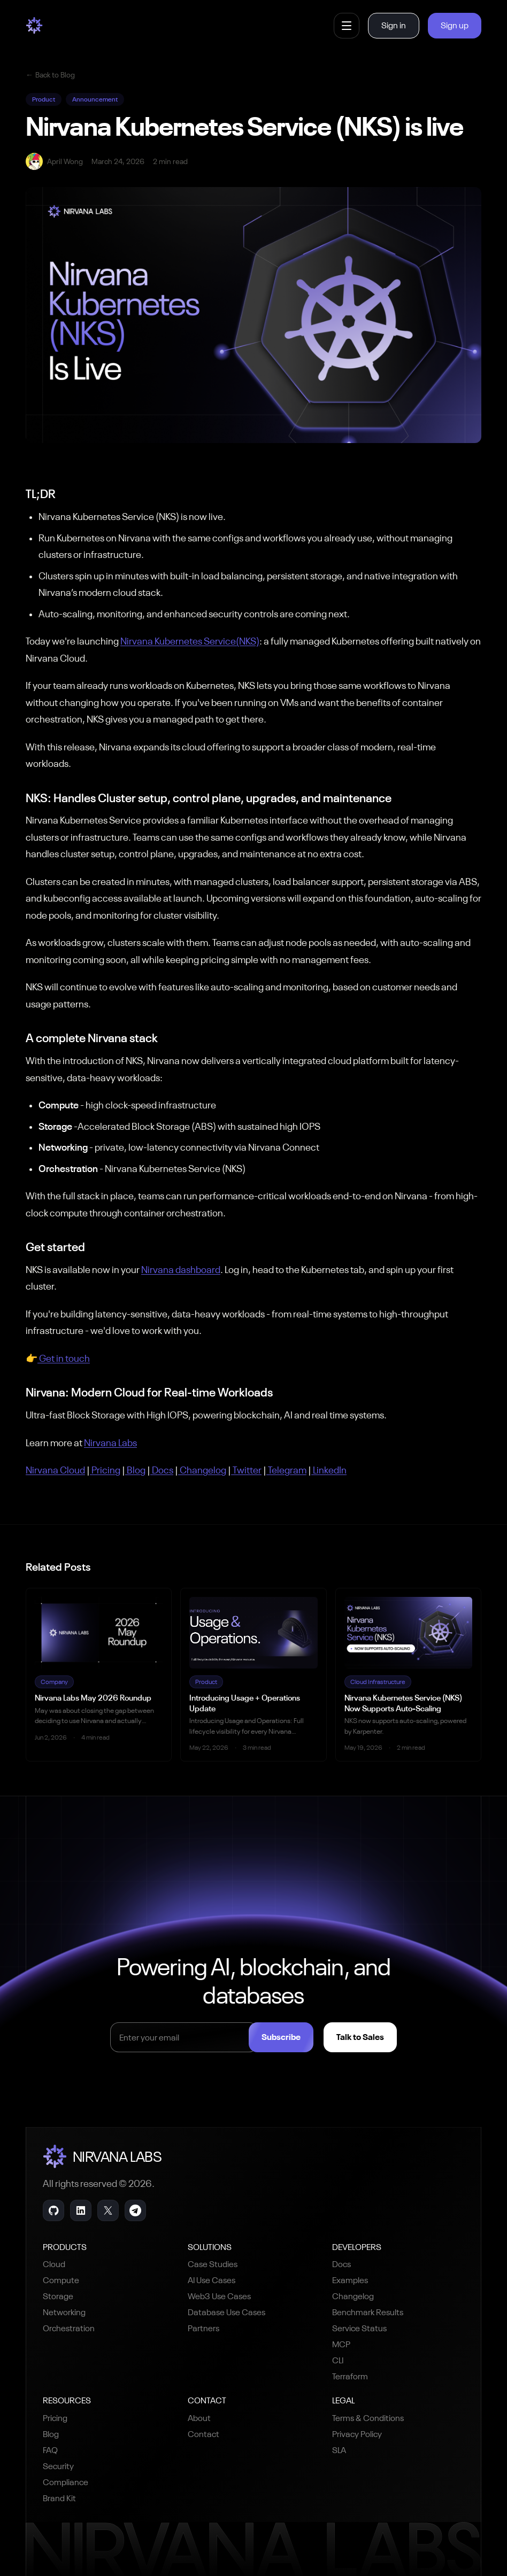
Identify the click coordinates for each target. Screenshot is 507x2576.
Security (58, 2466)
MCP (341, 2344)
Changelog (353, 2296)
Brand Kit (59, 2498)
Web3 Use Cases (219, 2296)
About (199, 2418)
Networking (64, 2312)
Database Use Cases (226, 2312)
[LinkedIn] (80, 2210)
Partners (203, 2328)
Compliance (65, 2482)
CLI (337, 2360)
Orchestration (69, 2328)
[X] (108, 2210)
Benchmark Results (367, 2312)
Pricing (55, 2418)
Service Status (359, 2328)
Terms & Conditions (368, 2418)
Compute (61, 2280)
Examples (350, 2280)
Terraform (350, 2376)
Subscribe (290, 2037)
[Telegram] (135, 2210)
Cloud (54, 2264)
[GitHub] (53, 2210)
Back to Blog (50, 74)
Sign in (393, 25)
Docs (341, 2264)
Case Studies (212, 2264)
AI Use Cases (211, 2280)
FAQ (50, 2450)
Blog (51, 2434)
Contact (203, 2434)
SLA (339, 2450)
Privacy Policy (357, 2434)
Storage (58, 2296)
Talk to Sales (369, 2037)
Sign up (454, 25)
